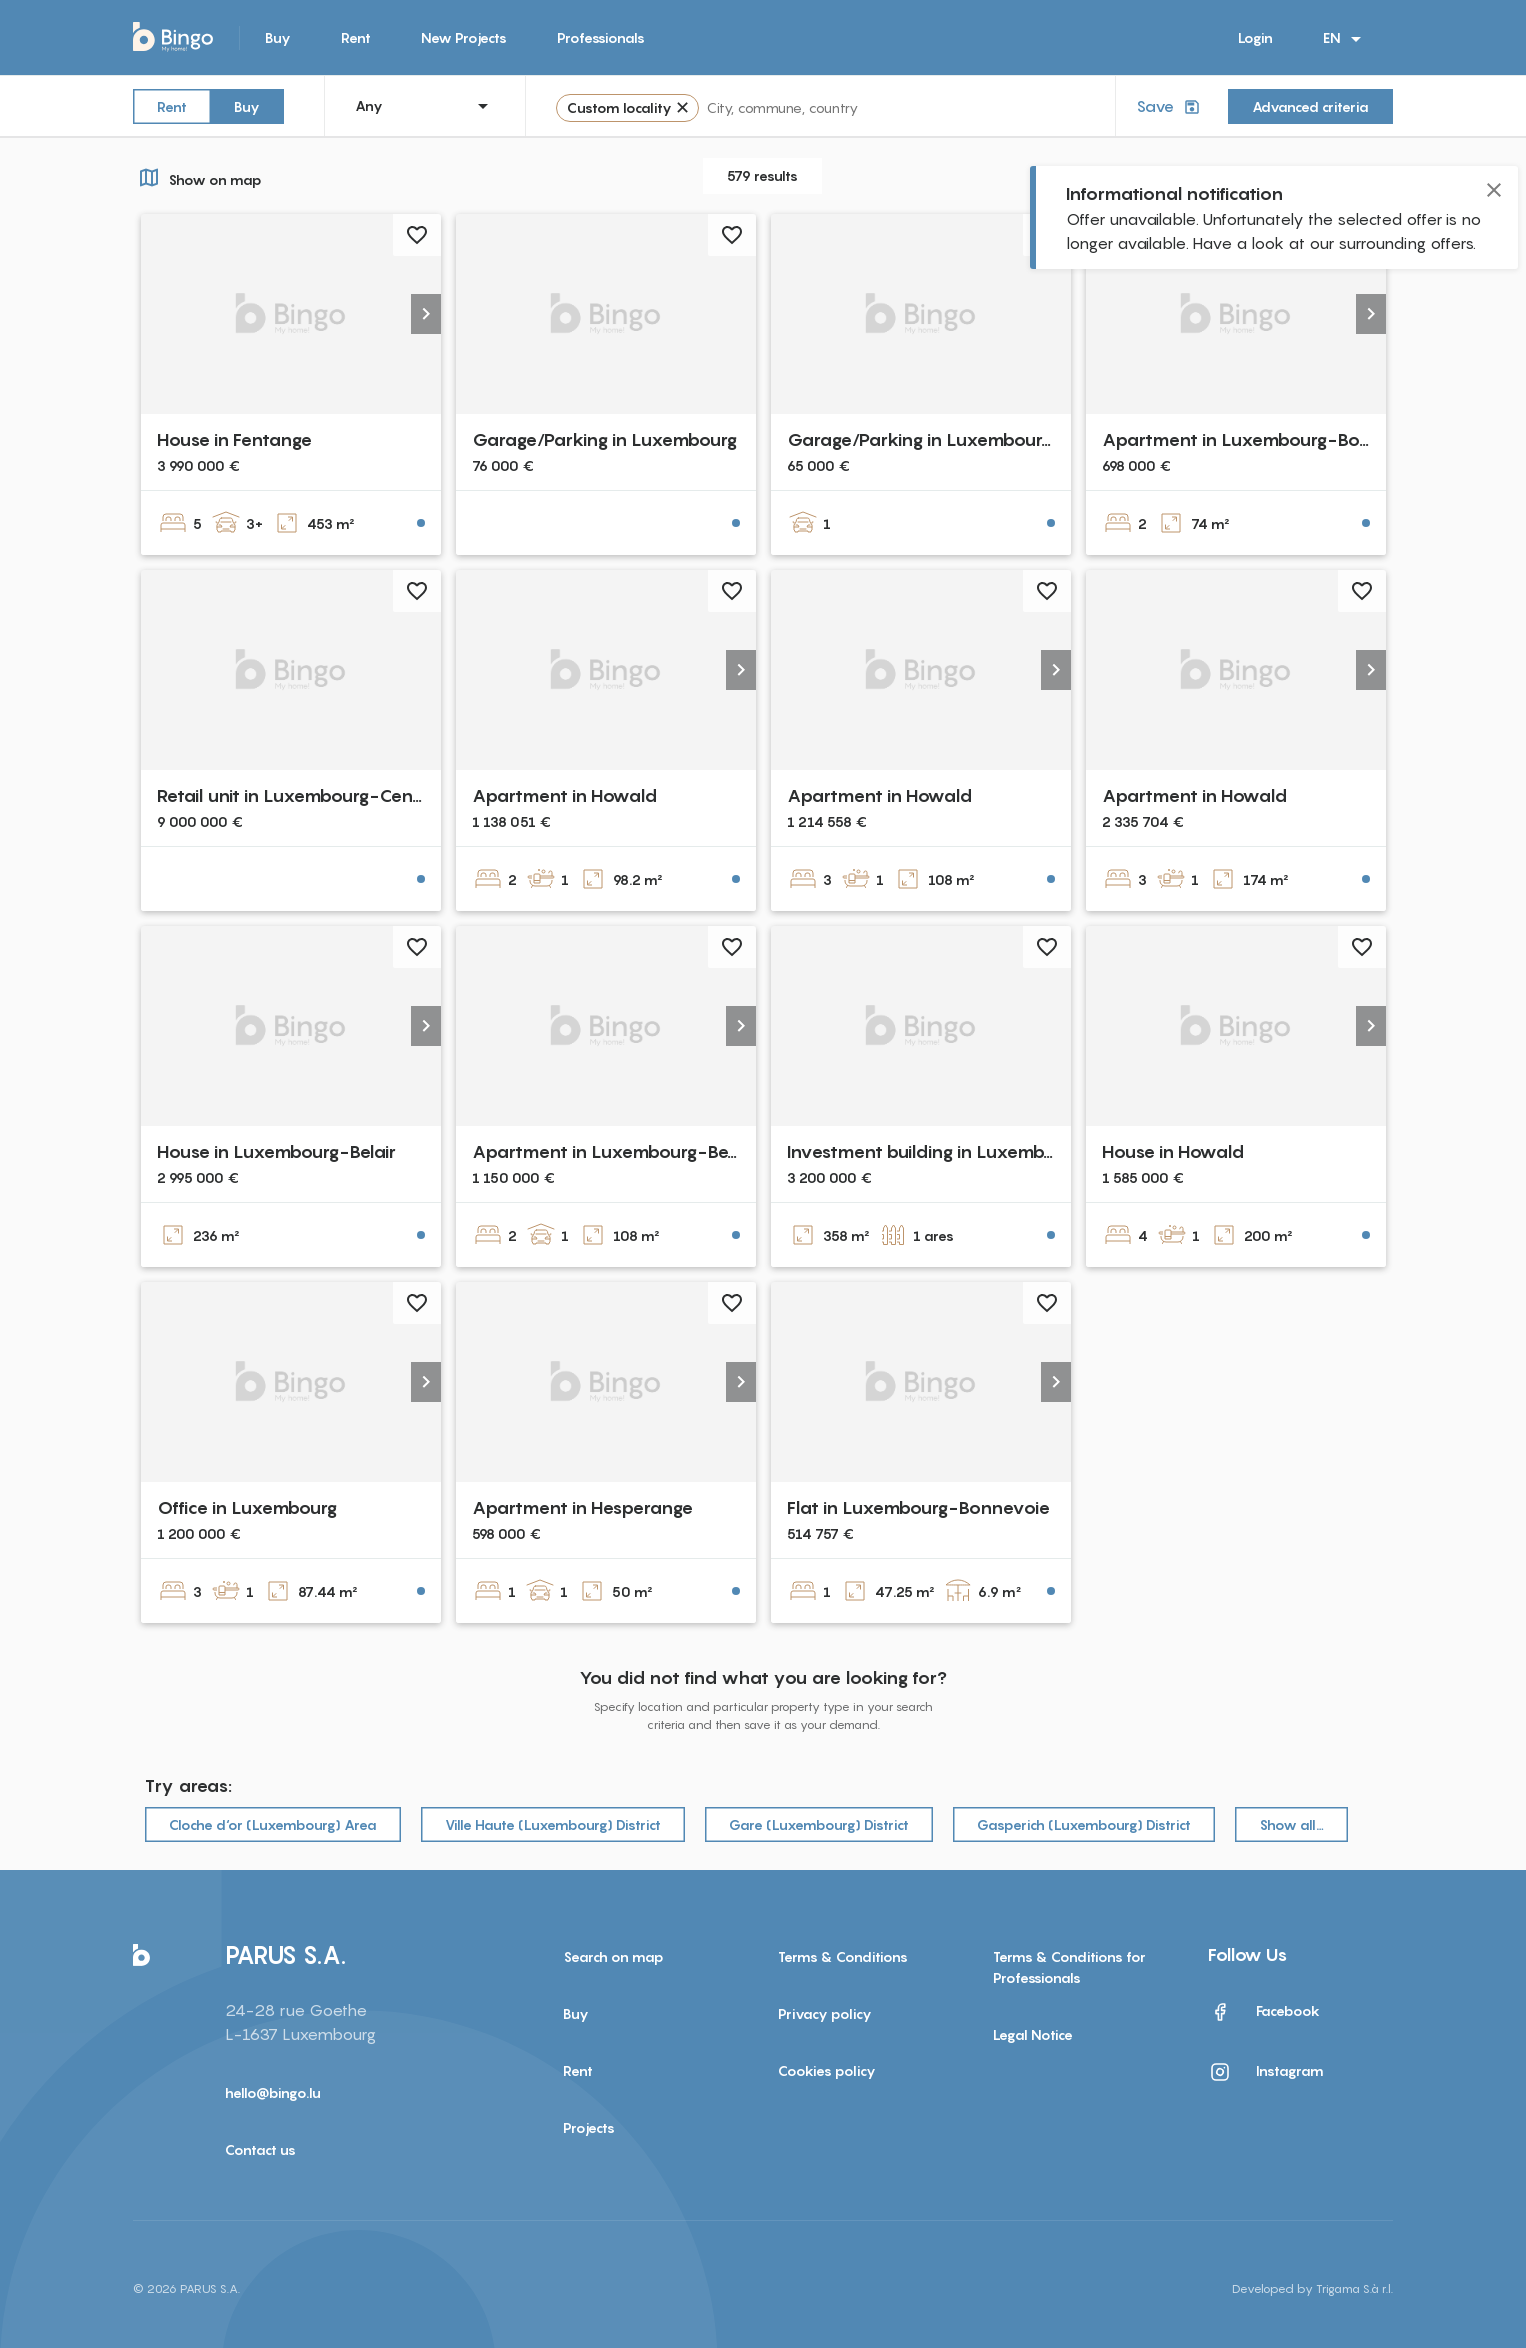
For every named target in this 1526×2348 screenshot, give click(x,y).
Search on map (613, 1956)
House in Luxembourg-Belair (276, 1151)
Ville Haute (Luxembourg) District (553, 1824)
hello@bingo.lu (273, 2092)
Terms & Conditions (843, 1956)
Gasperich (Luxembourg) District (1084, 1824)
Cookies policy (827, 2070)
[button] (426, 314)
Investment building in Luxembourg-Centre (968, 1151)
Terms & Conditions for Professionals (1069, 1967)
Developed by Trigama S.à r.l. (1312, 2288)
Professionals (601, 37)
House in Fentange (234, 439)
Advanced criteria (1310, 106)
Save (1170, 106)
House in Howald (1173, 1151)
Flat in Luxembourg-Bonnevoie (918, 1507)
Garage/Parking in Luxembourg (604, 439)
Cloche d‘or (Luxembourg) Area (273, 1824)
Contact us (260, 2149)
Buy (278, 37)
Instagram (1266, 2072)
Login (1255, 37)
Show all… (1291, 1824)
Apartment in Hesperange (582, 1507)
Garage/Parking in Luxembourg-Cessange (965, 439)
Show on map (197, 177)
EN (1345, 39)
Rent (356, 37)
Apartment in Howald (564, 795)
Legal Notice (1033, 2034)
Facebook (1264, 2012)
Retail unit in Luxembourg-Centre (297, 795)
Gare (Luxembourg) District (819, 1824)
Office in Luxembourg (247, 1507)
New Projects (464, 37)
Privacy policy (825, 2013)
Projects (589, 2127)
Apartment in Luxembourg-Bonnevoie (1265, 439)
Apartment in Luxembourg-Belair (613, 1151)
